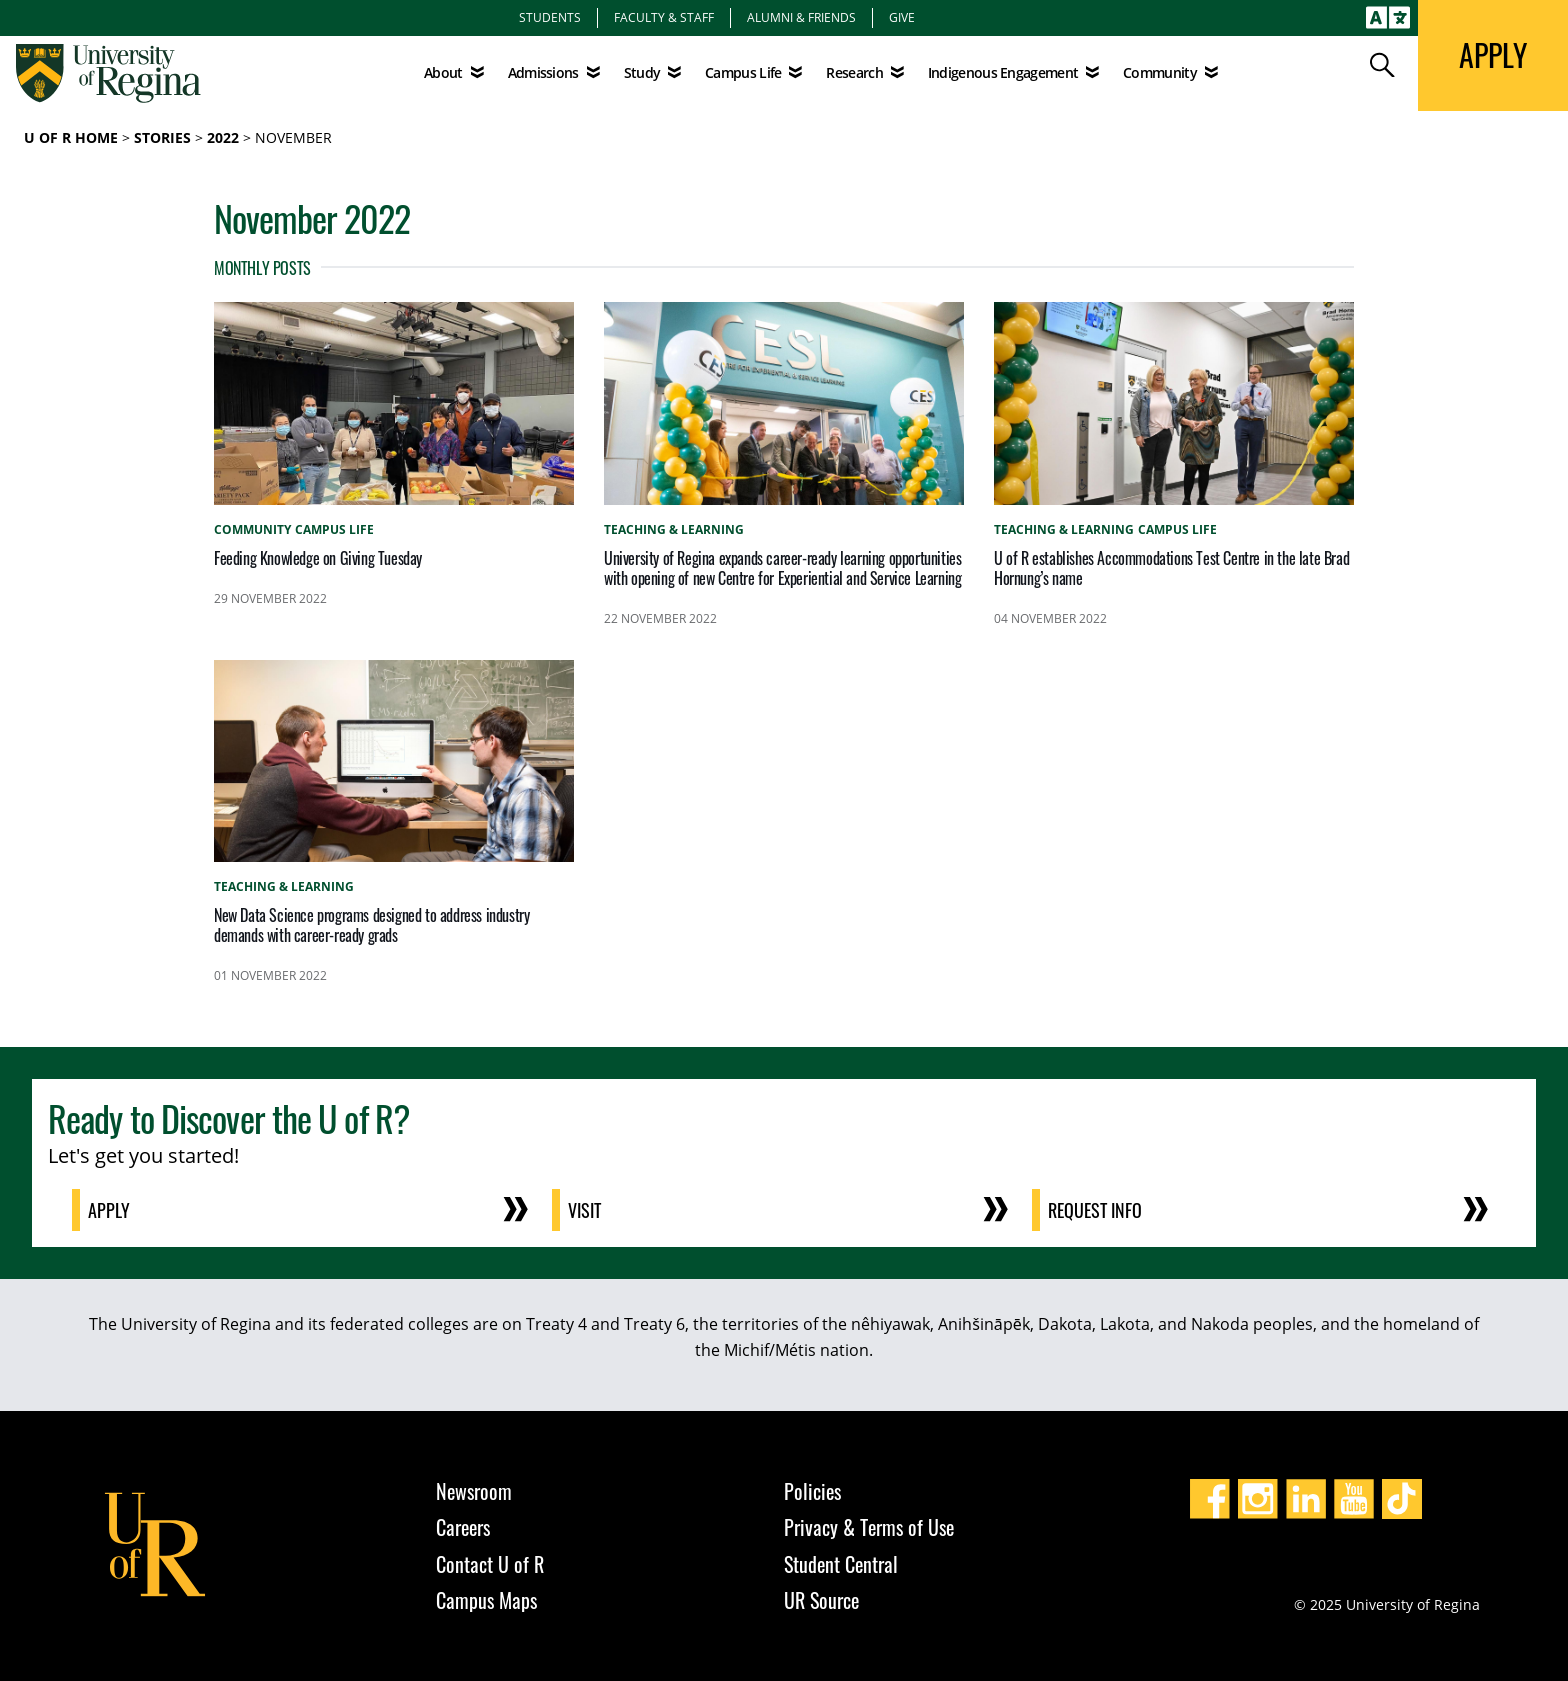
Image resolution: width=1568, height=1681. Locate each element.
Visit (584, 1210)
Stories (162, 137)
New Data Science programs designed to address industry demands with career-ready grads (371, 925)
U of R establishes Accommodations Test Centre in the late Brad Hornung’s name (1171, 568)
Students (550, 17)
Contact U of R (490, 1564)
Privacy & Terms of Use (869, 1527)
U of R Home (71, 137)
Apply (109, 1210)
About (443, 72)
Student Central (841, 1564)
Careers (463, 1527)
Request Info (1095, 1210)
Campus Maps (486, 1600)
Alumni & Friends (801, 17)
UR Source (821, 1600)
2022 (223, 137)
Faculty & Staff (664, 17)
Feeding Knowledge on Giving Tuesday (318, 558)
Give (902, 17)
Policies (812, 1491)
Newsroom (474, 1491)
